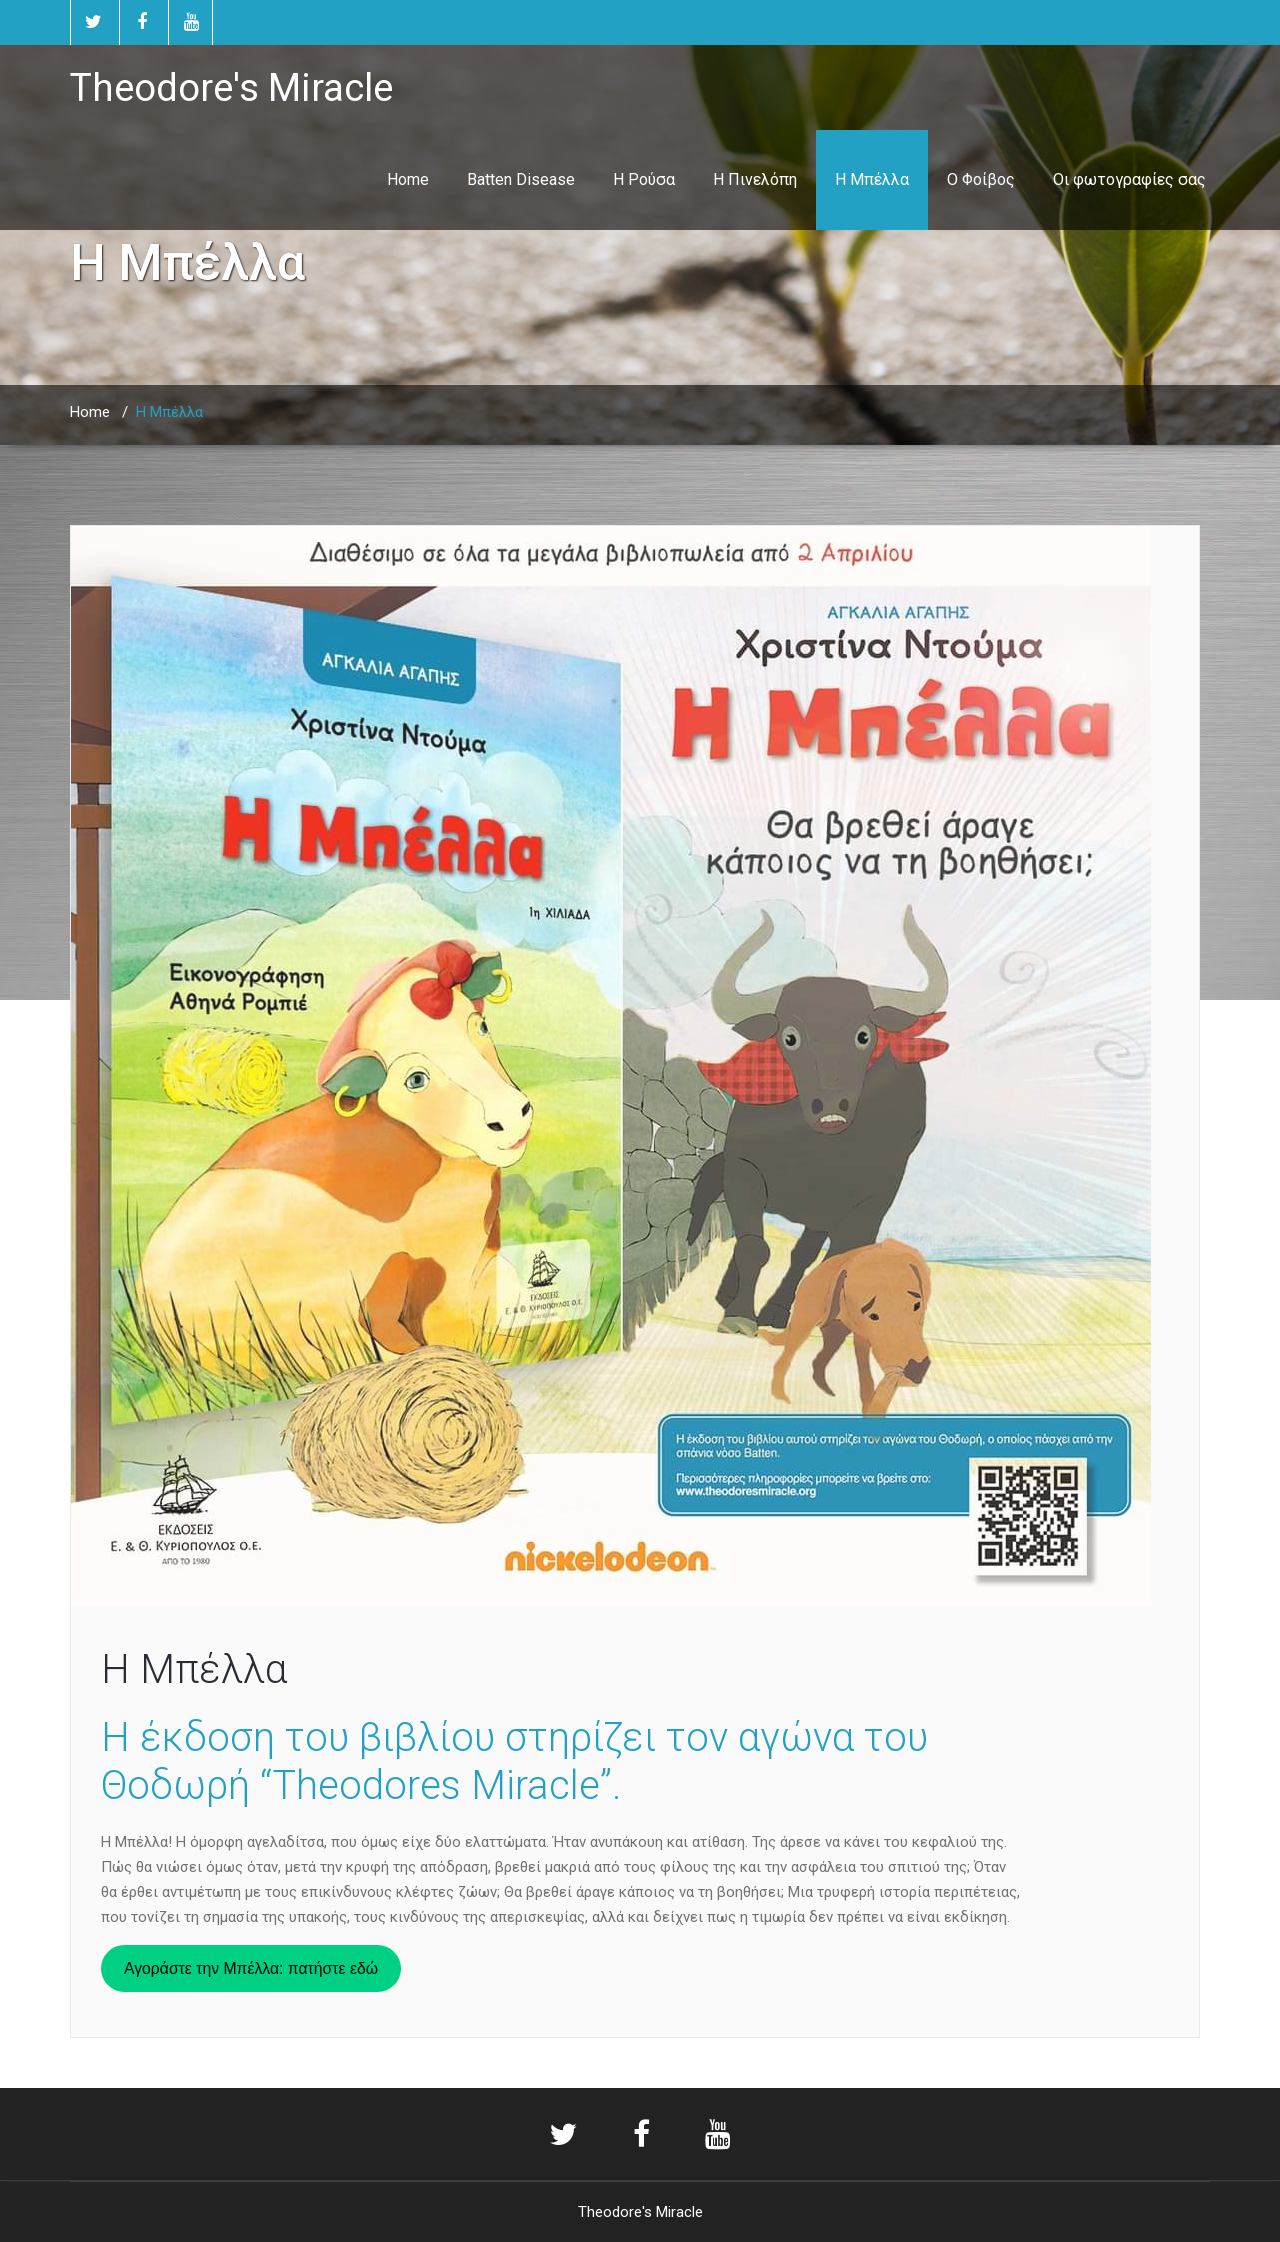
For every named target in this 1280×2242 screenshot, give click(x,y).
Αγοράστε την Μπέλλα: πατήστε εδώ (251, 1968)
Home (408, 179)
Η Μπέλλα (872, 179)
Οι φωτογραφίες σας (1129, 179)
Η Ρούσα (644, 179)
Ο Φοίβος (981, 179)
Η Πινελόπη (755, 179)
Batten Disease (521, 179)
